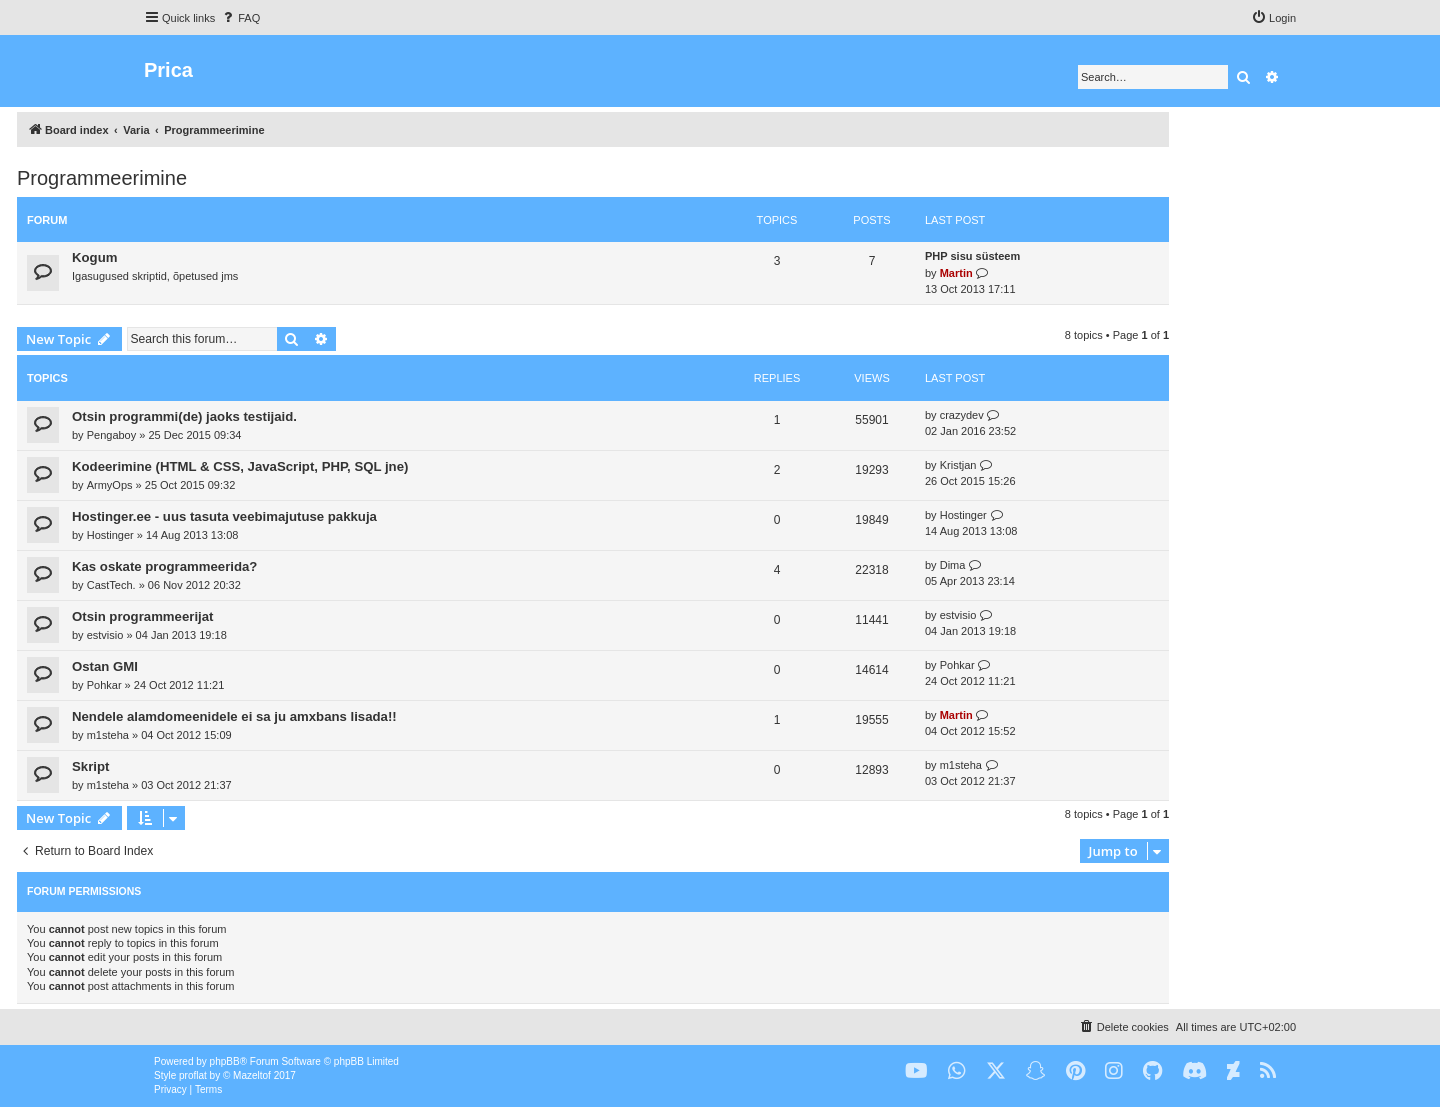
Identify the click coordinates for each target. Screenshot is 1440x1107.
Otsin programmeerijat (142, 616)
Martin (956, 273)
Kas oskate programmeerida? (164, 566)
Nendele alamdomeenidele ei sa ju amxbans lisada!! (234, 716)
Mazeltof (252, 1075)
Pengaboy (112, 435)
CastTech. (111, 585)
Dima (953, 565)
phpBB (225, 1061)
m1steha (108, 735)
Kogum (94, 257)
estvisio (105, 635)
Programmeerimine (102, 178)
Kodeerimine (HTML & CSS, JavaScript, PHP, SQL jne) (240, 466)
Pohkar (104, 685)
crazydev (962, 415)
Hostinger (110, 535)
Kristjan (958, 465)
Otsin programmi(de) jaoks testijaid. (184, 416)
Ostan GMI (105, 666)
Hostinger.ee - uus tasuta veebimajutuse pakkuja (224, 516)
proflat (193, 1075)
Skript (90, 766)
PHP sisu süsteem (972, 256)
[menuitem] (240, 18)
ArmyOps (110, 485)
